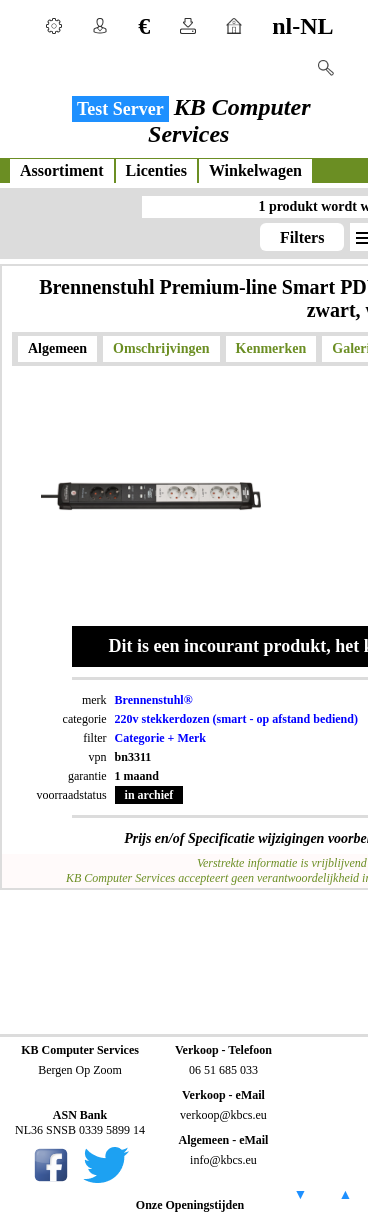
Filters (302, 237)
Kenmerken (271, 348)
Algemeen (57, 348)
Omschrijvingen (161, 348)
